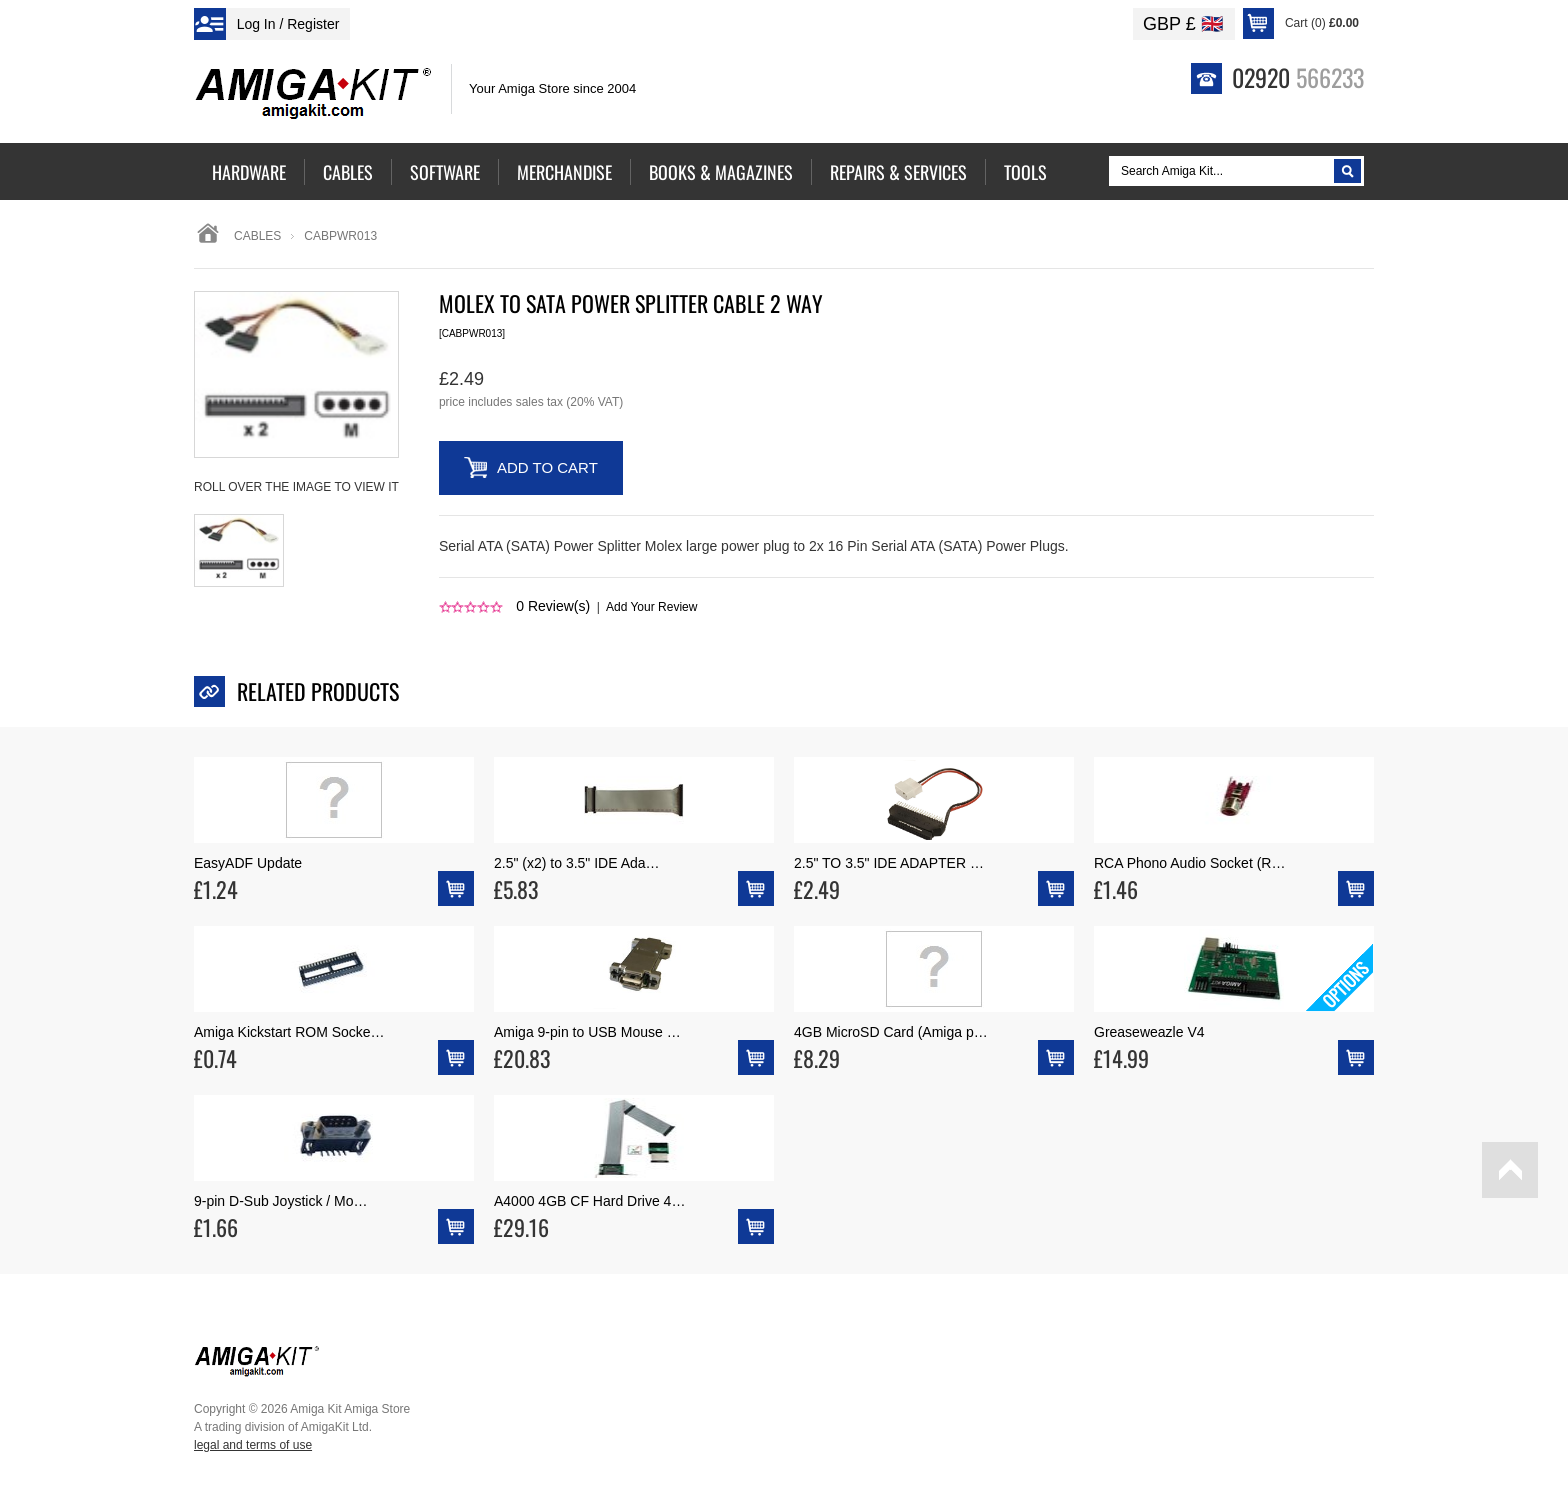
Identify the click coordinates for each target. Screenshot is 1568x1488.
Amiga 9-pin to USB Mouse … (587, 1032)
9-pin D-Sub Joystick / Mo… (281, 1201)
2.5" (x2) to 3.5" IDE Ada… (577, 863)
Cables (257, 236)
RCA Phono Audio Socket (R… (1189, 863)
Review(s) (553, 606)
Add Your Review (651, 607)
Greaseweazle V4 (1149, 1032)
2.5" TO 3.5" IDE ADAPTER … (889, 863)
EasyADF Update (248, 863)
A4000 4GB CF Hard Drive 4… (589, 1201)
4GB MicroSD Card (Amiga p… (891, 1032)
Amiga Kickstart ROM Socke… (289, 1032)
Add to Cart (547, 467)
